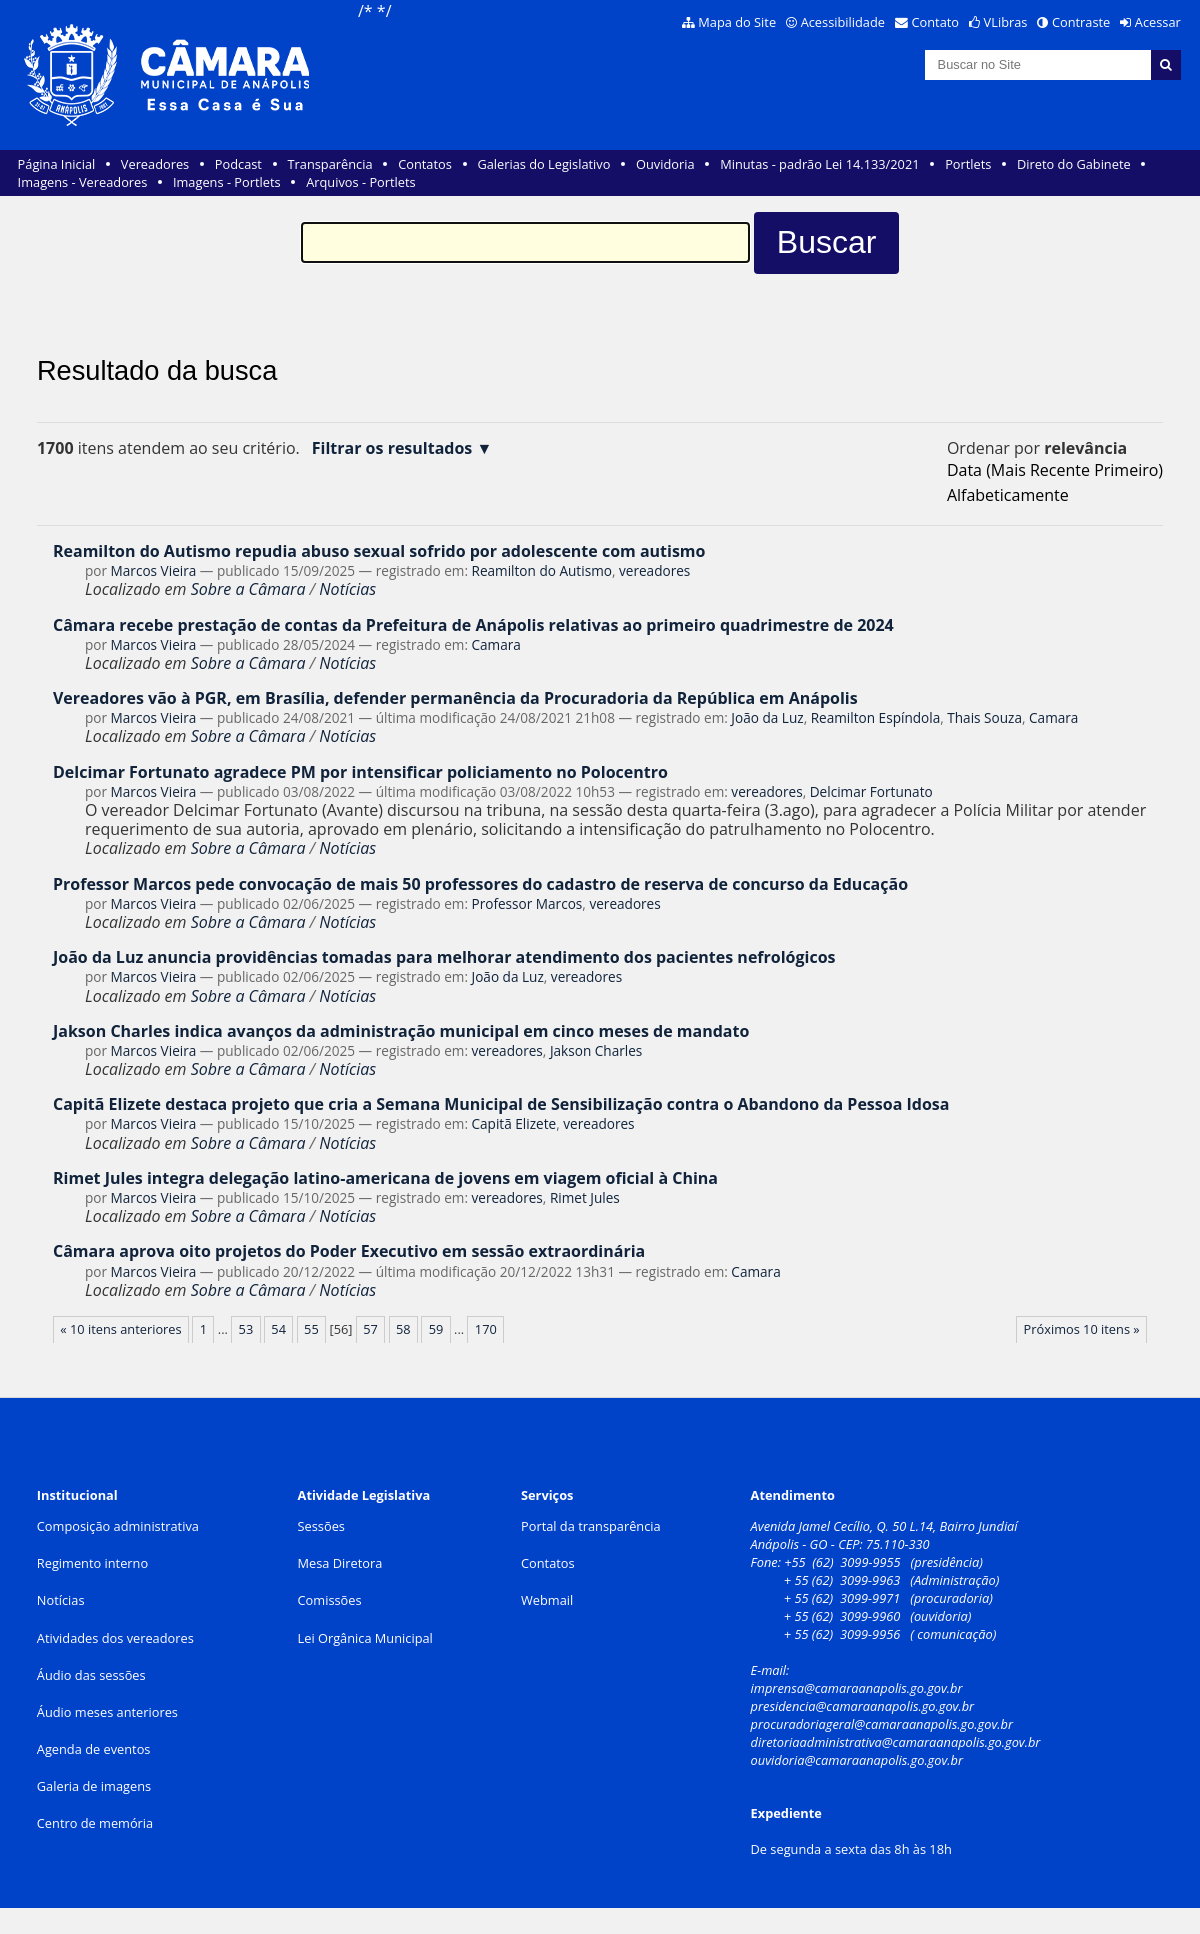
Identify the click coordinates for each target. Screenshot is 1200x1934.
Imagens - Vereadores (83, 182)
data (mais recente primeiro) (1055, 470)
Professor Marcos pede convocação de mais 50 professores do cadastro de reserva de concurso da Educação (480, 884)
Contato (936, 22)
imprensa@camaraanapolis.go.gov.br (857, 1688)
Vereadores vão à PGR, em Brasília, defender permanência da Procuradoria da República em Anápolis (455, 698)
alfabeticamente (1008, 495)
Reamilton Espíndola (876, 717)
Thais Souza (984, 717)
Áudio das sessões (91, 1675)
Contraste (1081, 22)
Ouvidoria (665, 164)
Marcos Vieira (154, 570)
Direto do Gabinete (1074, 164)
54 (278, 1329)
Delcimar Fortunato (871, 791)
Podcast (238, 164)
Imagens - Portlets (227, 182)
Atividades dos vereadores (115, 1638)
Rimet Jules (585, 1197)
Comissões (330, 1600)
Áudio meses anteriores (107, 1712)
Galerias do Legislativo (543, 164)
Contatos (425, 164)
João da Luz (767, 717)
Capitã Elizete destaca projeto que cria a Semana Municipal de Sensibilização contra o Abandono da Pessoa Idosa (501, 1104)
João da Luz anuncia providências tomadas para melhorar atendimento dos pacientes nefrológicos (444, 957)
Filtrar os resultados (392, 448)
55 (311, 1329)
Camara (496, 644)
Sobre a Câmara (248, 589)
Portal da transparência (591, 1526)
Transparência (330, 164)
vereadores (654, 570)
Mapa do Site (737, 22)
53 (246, 1329)
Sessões (321, 1526)
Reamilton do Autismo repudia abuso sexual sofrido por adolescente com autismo (379, 551)
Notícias (347, 589)
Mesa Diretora (340, 1563)
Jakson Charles (596, 1050)
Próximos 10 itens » (1082, 1329)
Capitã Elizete (514, 1123)
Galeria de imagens (94, 1786)
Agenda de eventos (94, 1749)
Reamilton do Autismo (542, 570)
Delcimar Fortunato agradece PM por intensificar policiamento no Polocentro (360, 772)
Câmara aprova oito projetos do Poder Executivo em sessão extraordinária (349, 1251)
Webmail (547, 1600)
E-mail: (772, 1670)
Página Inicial (57, 164)
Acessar (1158, 22)
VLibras (1006, 22)
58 (403, 1329)
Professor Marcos (527, 903)
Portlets (968, 164)
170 (486, 1329)
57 (370, 1329)
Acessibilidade (843, 22)
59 (436, 1329)
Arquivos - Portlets (360, 182)
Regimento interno (92, 1563)
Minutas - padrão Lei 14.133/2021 (819, 164)
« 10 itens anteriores (120, 1329)
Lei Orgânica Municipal (365, 1638)
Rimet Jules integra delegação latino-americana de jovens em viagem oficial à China (385, 1178)
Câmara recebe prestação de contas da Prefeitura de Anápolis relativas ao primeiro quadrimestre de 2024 (473, 625)
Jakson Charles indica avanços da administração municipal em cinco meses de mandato (401, 1031)
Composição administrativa (118, 1526)
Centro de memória (95, 1823)
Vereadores (155, 164)
